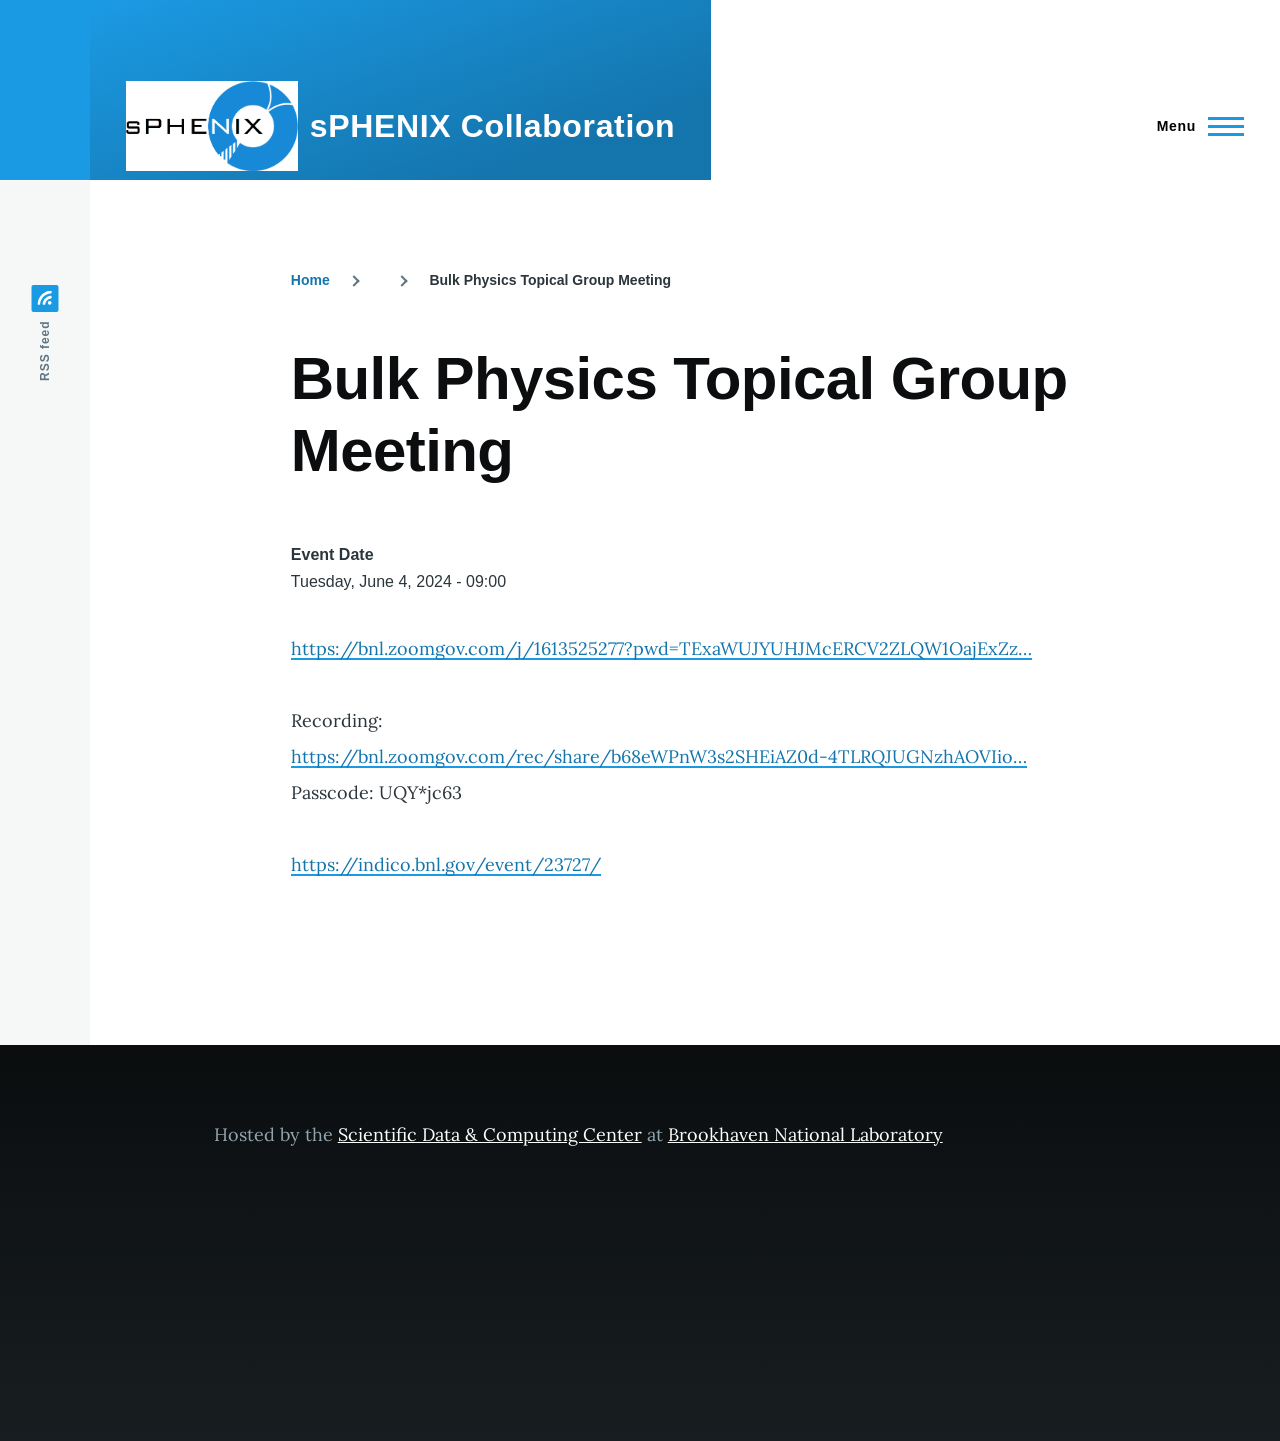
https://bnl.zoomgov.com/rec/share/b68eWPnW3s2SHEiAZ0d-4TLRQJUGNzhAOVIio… (659, 756)
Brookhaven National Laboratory (805, 1134)
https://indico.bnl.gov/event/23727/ (446, 864)
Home (310, 280)
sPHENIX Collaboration (493, 126)
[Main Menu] (1194, 126)
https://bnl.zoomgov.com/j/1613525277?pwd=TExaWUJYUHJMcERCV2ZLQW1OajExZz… (661, 648)
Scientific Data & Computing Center (490, 1134)
